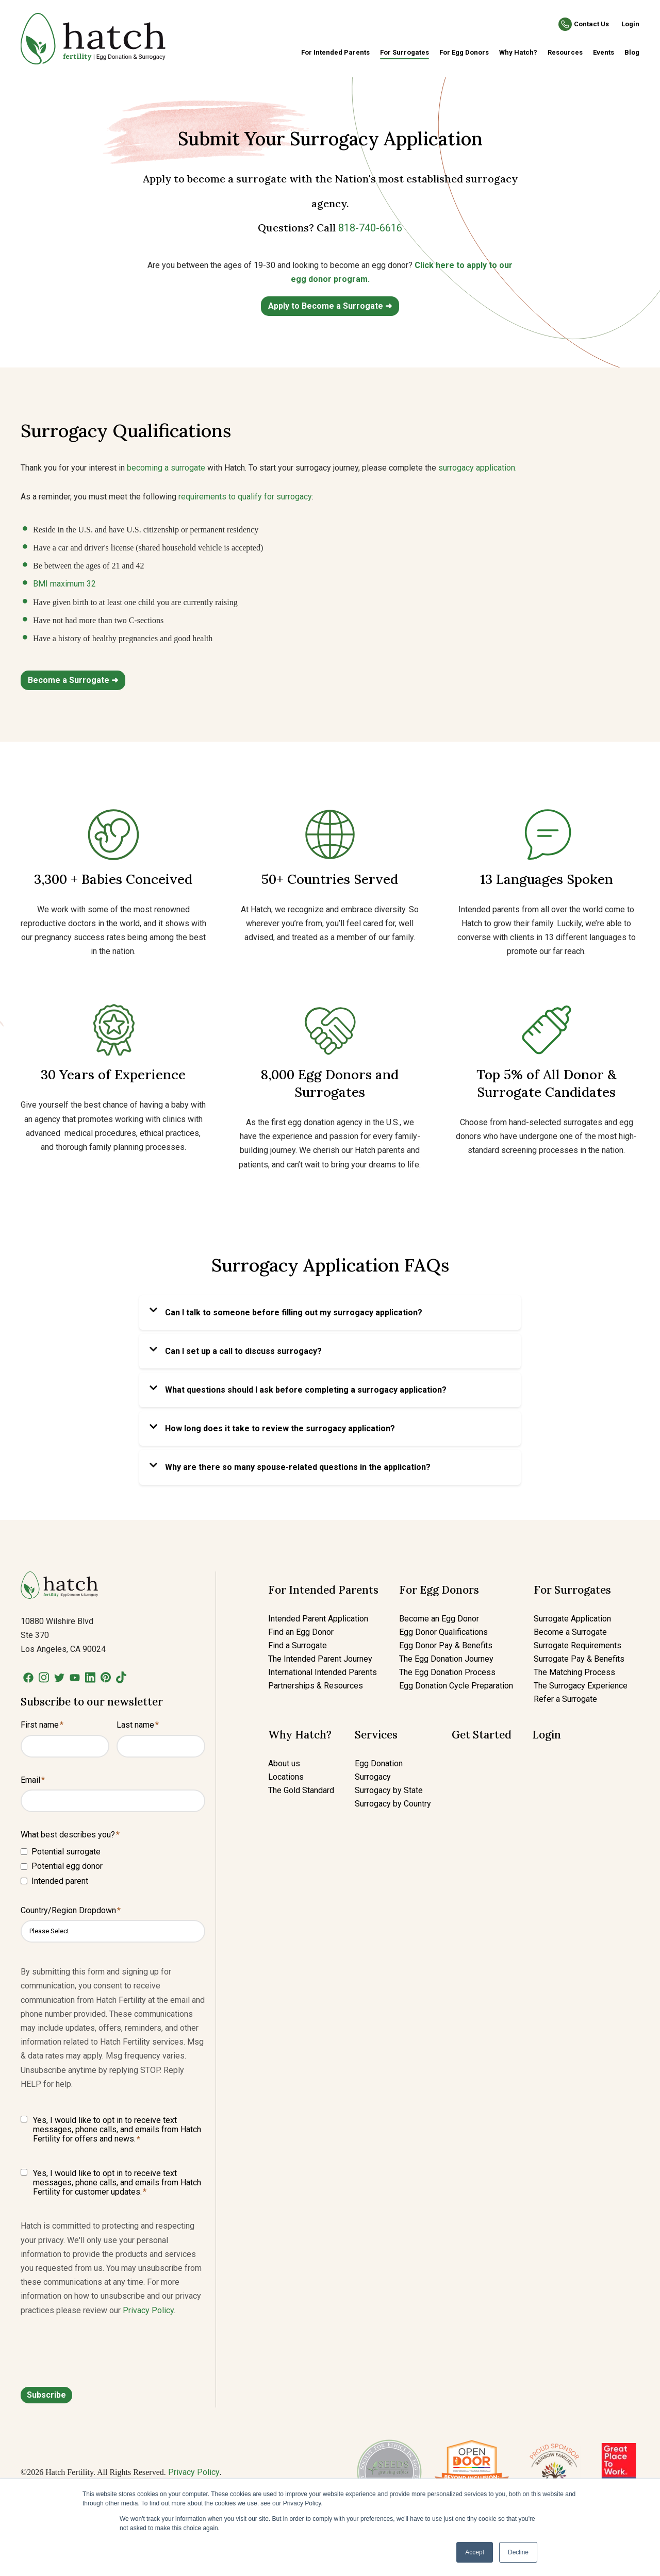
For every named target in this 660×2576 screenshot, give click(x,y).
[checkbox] (113, 1866)
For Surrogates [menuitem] (404, 52)
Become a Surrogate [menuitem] (570, 1632)
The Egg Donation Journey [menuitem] (446, 1659)
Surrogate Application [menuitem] (572, 1619)
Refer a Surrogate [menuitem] (565, 1699)
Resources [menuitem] (565, 52)
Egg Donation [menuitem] (379, 1763)
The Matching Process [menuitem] (574, 1672)
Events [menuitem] (603, 52)
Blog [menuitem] (631, 52)
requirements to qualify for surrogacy (245, 496)
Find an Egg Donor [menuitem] (301, 1632)
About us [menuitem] (284, 1763)
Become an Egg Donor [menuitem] (439, 1619)
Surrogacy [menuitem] (373, 1777)
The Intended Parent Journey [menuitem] (320, 1659)
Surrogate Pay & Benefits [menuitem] (579, 1659)
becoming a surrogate (166, 468)
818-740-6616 (370, 228)
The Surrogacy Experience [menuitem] (581, 1686)
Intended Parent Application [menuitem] (318, 1619)
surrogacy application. (477, 468)
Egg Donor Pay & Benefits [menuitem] (445, 1645)
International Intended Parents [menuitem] (322, 1672)
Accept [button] (474, 2552)
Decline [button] (518, 2552)
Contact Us (591, 24)
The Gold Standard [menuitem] (301, 1790)
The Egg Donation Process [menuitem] (447, 1672)
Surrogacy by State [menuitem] (389, 1790)
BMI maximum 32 (64, 584)
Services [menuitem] (376, 1735)
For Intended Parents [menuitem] (335, 52)
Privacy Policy (148, 2310)
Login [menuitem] (546, 1735)
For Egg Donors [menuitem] (464, 52)
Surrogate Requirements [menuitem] (577, 1645)
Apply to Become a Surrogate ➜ (330, 306)
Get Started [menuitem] (482, 1735)
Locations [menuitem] (286, 1777)
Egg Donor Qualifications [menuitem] (443, 1632)
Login (630, 24)
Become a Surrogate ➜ (73, 680)
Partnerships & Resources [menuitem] (315, 1686)
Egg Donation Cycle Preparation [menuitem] (456, 1686)
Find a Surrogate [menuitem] (297, 1645)
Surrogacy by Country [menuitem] (393, 1804)
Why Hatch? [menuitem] (518, 52)
